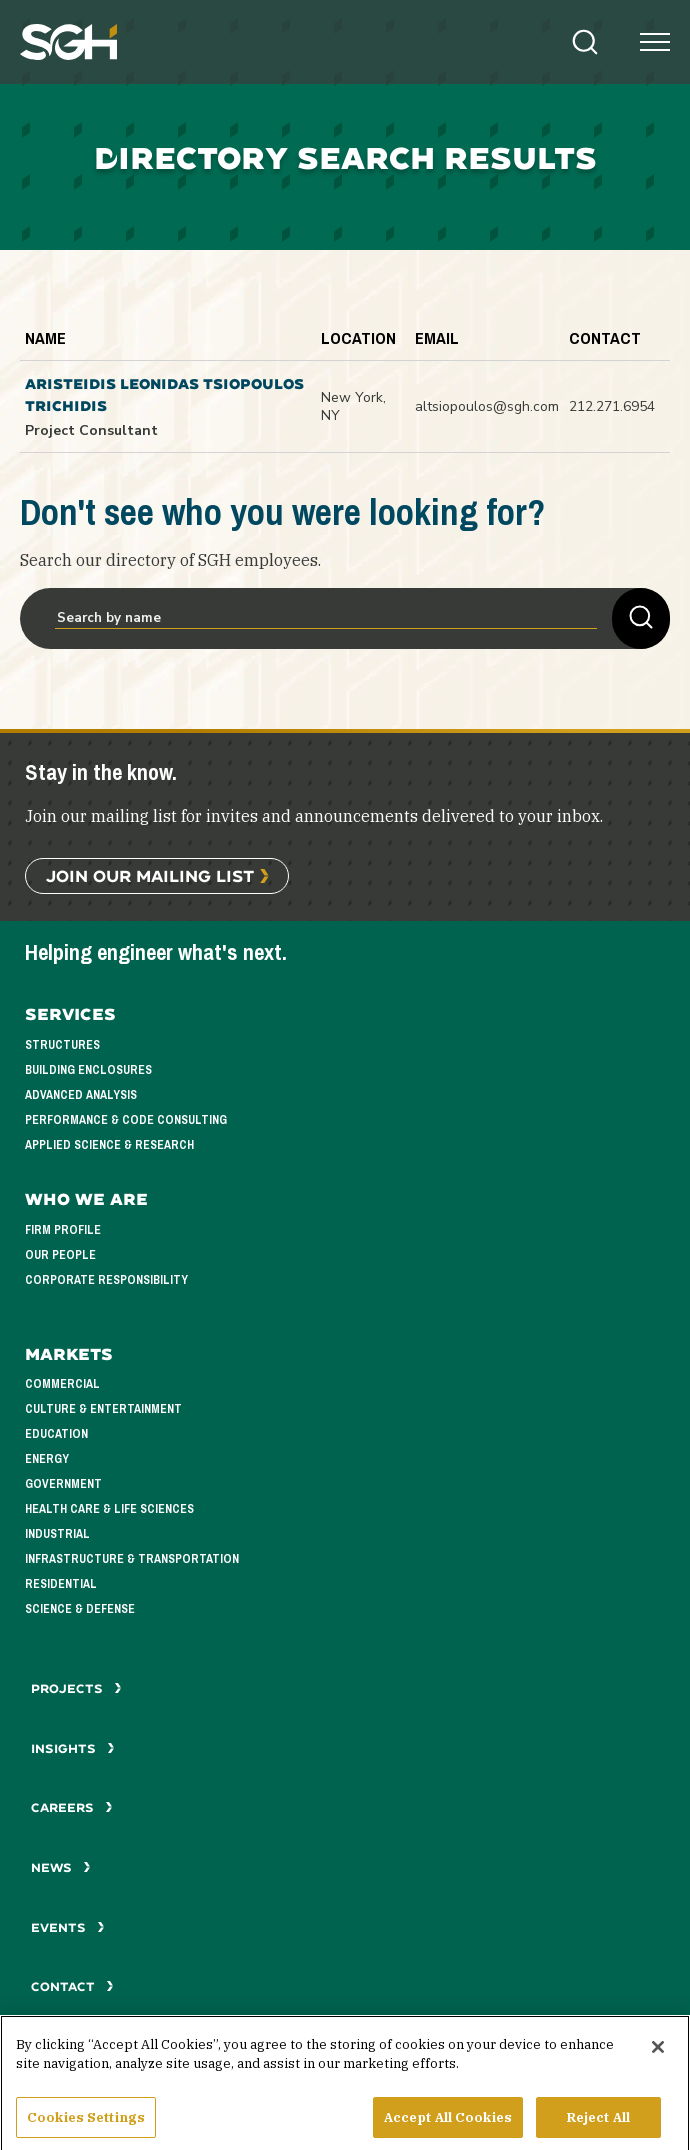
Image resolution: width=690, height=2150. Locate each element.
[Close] (658, 2055)
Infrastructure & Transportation (132, 1559)
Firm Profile (63, 1230)
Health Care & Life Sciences (109, 1509)
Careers (72, 1807)
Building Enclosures (88, 1070)
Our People (60, 1255)
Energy (47, 1459)
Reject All (598, 2125)
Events (68, 1927)
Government (63, 1484)
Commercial (62, 1384)
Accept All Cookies (448, 2125)
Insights (73, 1748)
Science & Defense (80, 1609)
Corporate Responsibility (106, 1280)
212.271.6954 (612, 406)
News (61, 1867)
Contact (72, 1986)
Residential (61, 1584)
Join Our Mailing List (150, 875)
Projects (76, 1688)
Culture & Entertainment (103, 1409)
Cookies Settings (86, 2125)
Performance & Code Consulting (126, 1120)
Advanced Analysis (81, 1095)
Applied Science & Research (109, 1145)
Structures (62, 1045)
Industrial (57, 1534)
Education (56, 1434)
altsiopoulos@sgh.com (487, 406)
